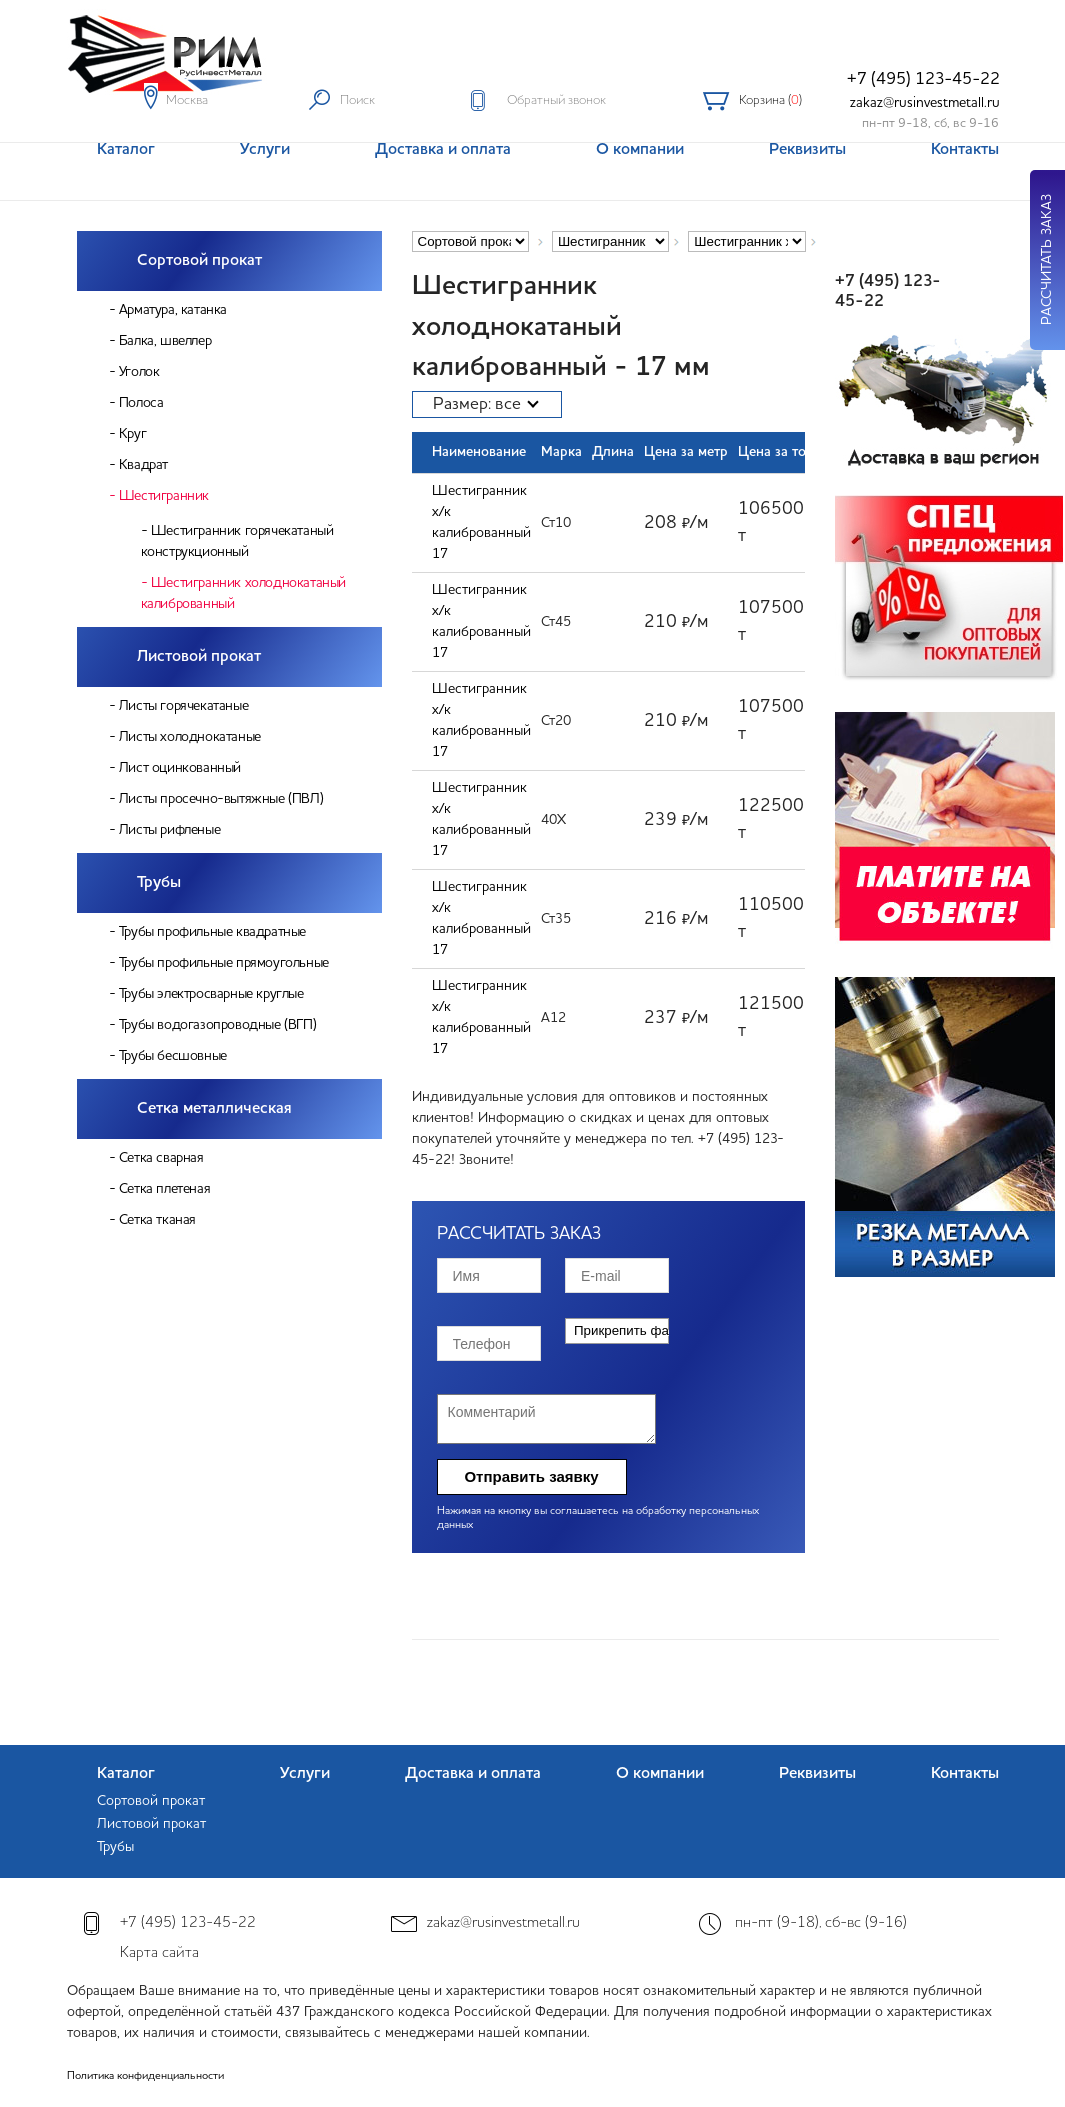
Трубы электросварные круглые (211, 994)
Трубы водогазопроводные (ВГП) (217, 1025)
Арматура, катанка (173, 310)
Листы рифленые (169, 830)
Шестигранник (164, 496)
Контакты (965, 1774)
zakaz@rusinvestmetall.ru (925, 103)
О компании (660, 1774)
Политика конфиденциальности (145, 2076)
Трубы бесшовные (173, 1056)
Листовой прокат (199, 657)
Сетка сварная (161, 1158)
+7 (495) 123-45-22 (923, 79)
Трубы (159, 883)
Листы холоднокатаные (190, 737)
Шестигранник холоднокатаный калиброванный (243, 593)
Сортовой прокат (199, 261)
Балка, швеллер (165, 341)
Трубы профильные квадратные (212, 932)
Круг (132, 434)
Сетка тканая (157, 1220)
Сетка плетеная (164, 1189)
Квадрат (143, 465)
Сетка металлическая (214, 1109)
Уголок (139, 372)
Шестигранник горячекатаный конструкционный (237, 541)
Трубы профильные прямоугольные (224, 963)
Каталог (126, 1774)
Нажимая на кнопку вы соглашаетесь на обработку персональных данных (598, 1518)
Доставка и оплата (473, 1774)
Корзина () (770, 100)
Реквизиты (817, 1774)
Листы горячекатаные (183, 706)
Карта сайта (159, 1953)
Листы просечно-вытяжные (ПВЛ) (221, 799)
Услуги (305, 1774)
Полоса (141, 403)
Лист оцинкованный (180, 768)
